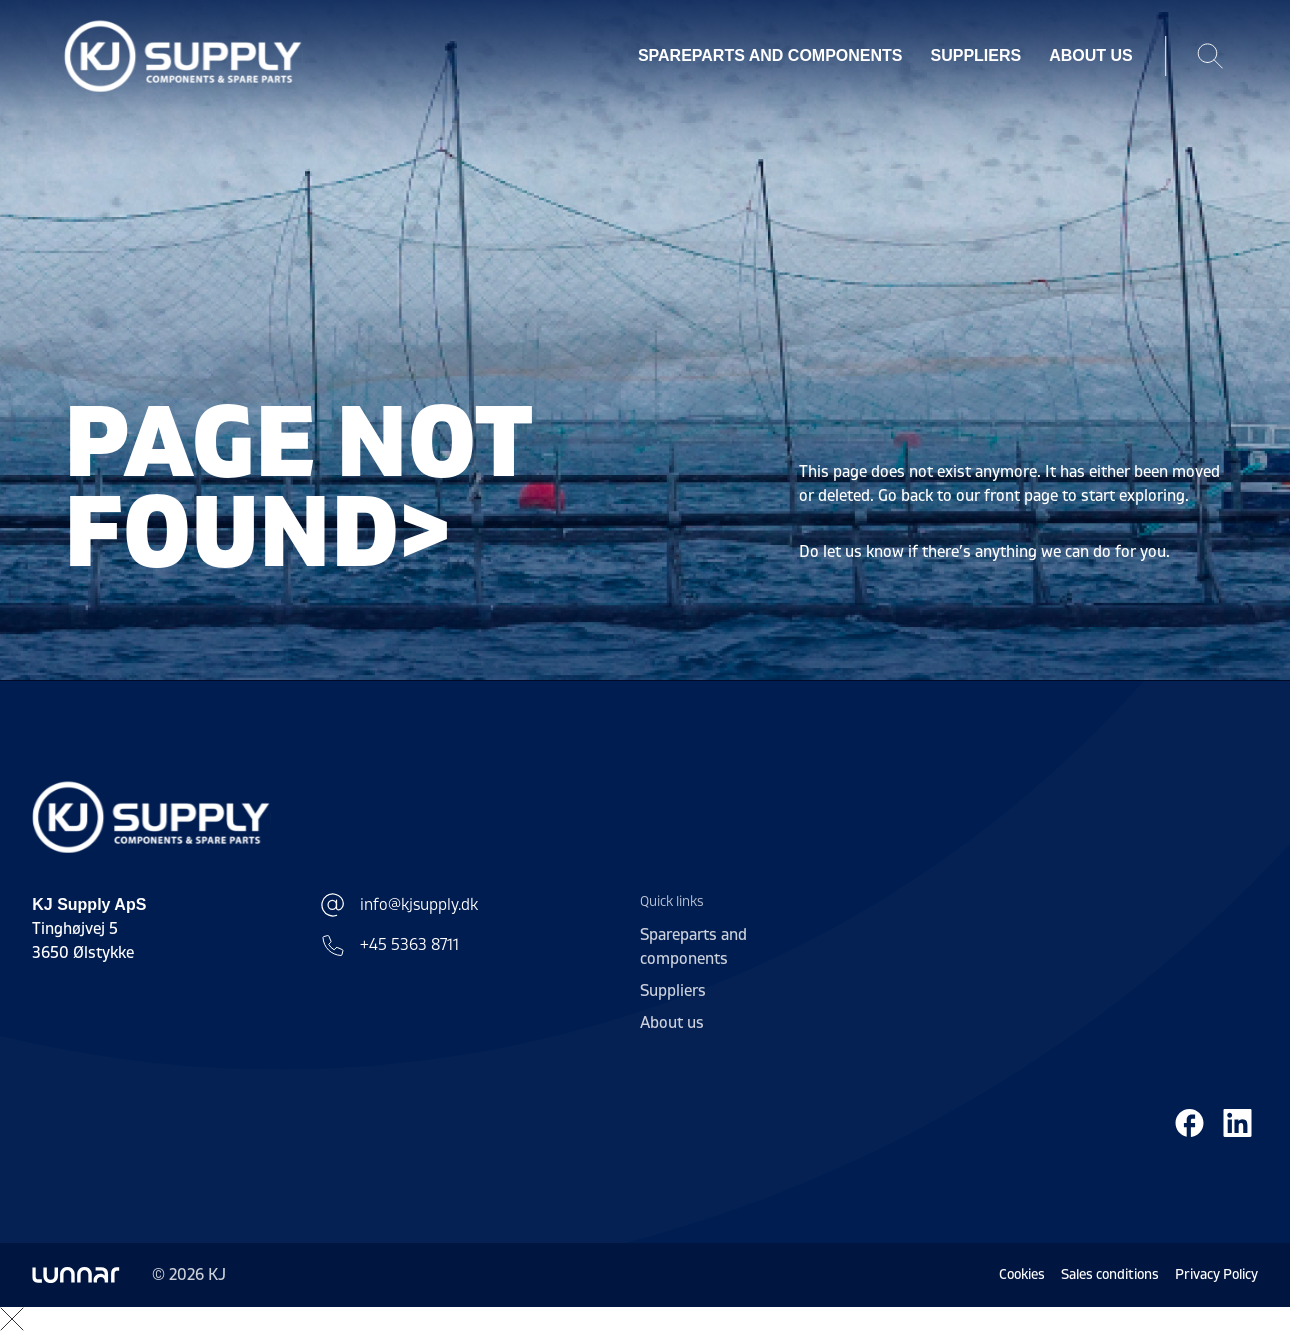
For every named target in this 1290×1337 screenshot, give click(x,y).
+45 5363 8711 (389, 945)
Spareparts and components (770, 55)
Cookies (1022, 1274)
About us (1091, 55)
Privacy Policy (1216, 1274)
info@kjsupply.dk (399, 905)
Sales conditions (1110, 1274)
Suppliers (976, 55)
